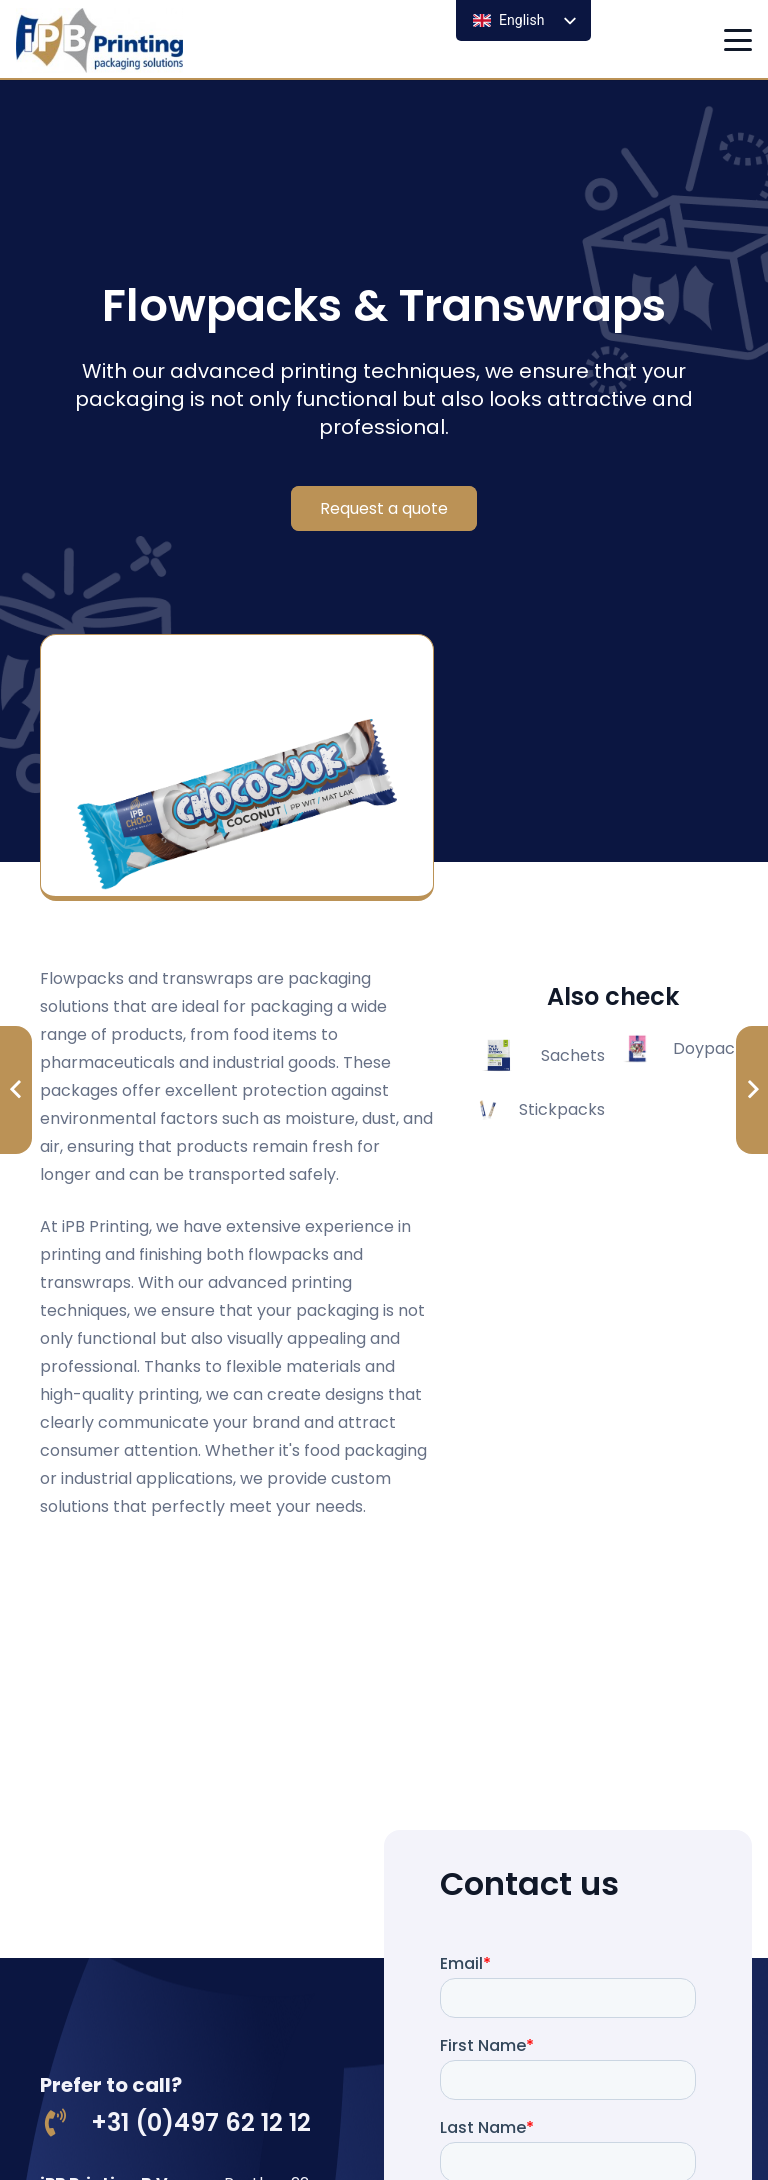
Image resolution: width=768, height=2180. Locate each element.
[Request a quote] (384, 508)
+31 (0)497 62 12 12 (201, 2122)
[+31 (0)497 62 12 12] (65, 2123)
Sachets (573, 1055)
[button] (738, 40)
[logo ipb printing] (99, 40)
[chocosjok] (237, 767)
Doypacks (712, 1048)
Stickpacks (562, 1109)
